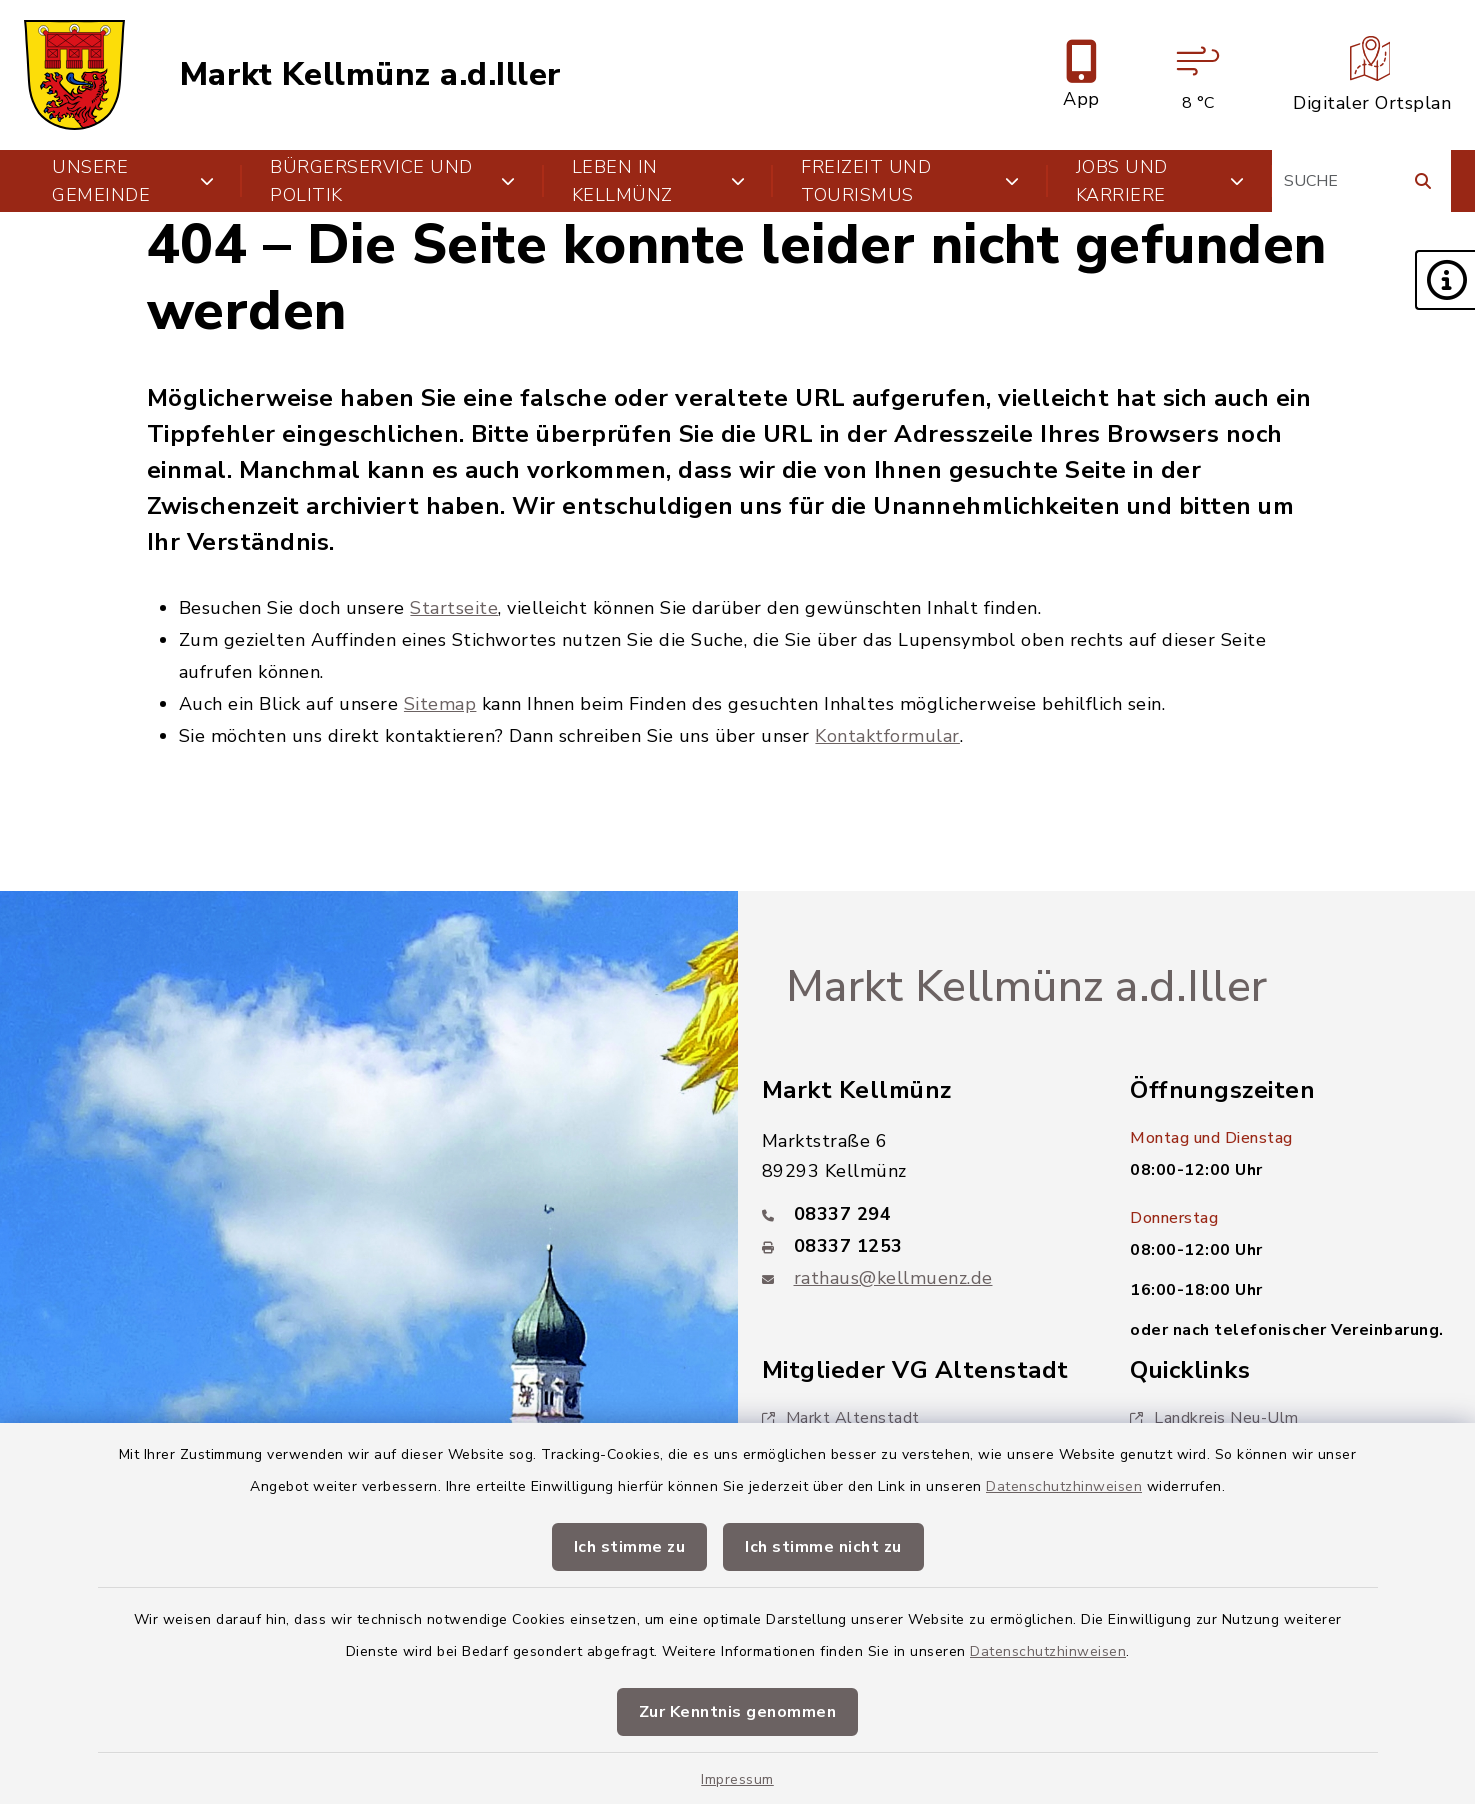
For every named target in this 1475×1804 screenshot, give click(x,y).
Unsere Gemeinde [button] (133, 181)
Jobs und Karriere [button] (1160, 181)
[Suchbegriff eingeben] (1361, 181)
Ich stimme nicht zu (823, 1547)
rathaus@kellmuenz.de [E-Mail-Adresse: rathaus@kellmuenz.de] (893, 1278)
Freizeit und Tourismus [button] (910, 181)
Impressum (737, 1779)
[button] (1445, 280)
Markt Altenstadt (841, 1418)
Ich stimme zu (630, 1547)
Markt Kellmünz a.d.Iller (371, 75)
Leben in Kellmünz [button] (658, 181)
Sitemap (440, 704)
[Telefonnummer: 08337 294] (922, 1214)
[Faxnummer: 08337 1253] (922, 1246)
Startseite (454, 608)
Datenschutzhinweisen (1064, 1486)
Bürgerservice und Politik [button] (392, 181)
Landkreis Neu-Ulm (1214, 1418)
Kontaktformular (887, 736)
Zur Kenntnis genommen (738, 1712)
